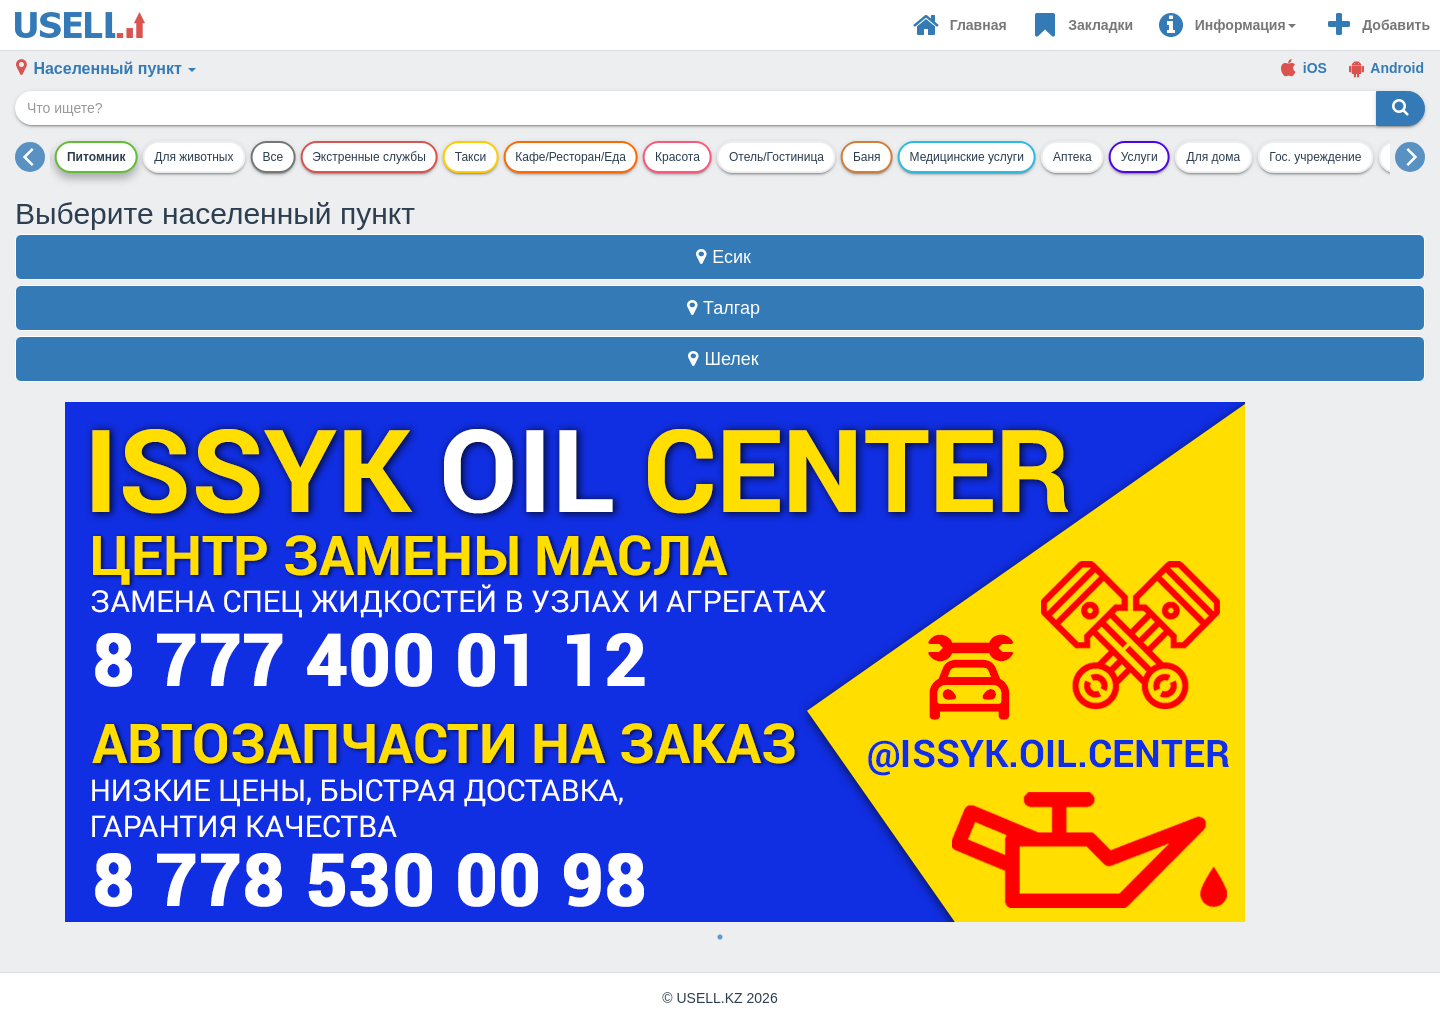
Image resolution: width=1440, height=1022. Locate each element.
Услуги (1139, 157)
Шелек (719, 359)
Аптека (1072, 157)
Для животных (193, 157)
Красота (677, 157)
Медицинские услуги (967, 157)
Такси (471, 157)
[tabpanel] (720, 662)
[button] (1226, 25)
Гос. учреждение (1315, 157)
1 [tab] (720, 937)
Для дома (1214, 157)
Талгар (720, 308)
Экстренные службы (369, 157)
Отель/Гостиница (776, 157)
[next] (1410, 157)
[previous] (30, 157)
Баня (867, 157)
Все (273, 157)
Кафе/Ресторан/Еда (570, 157)
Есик (720, 257)
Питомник (96, 157)
